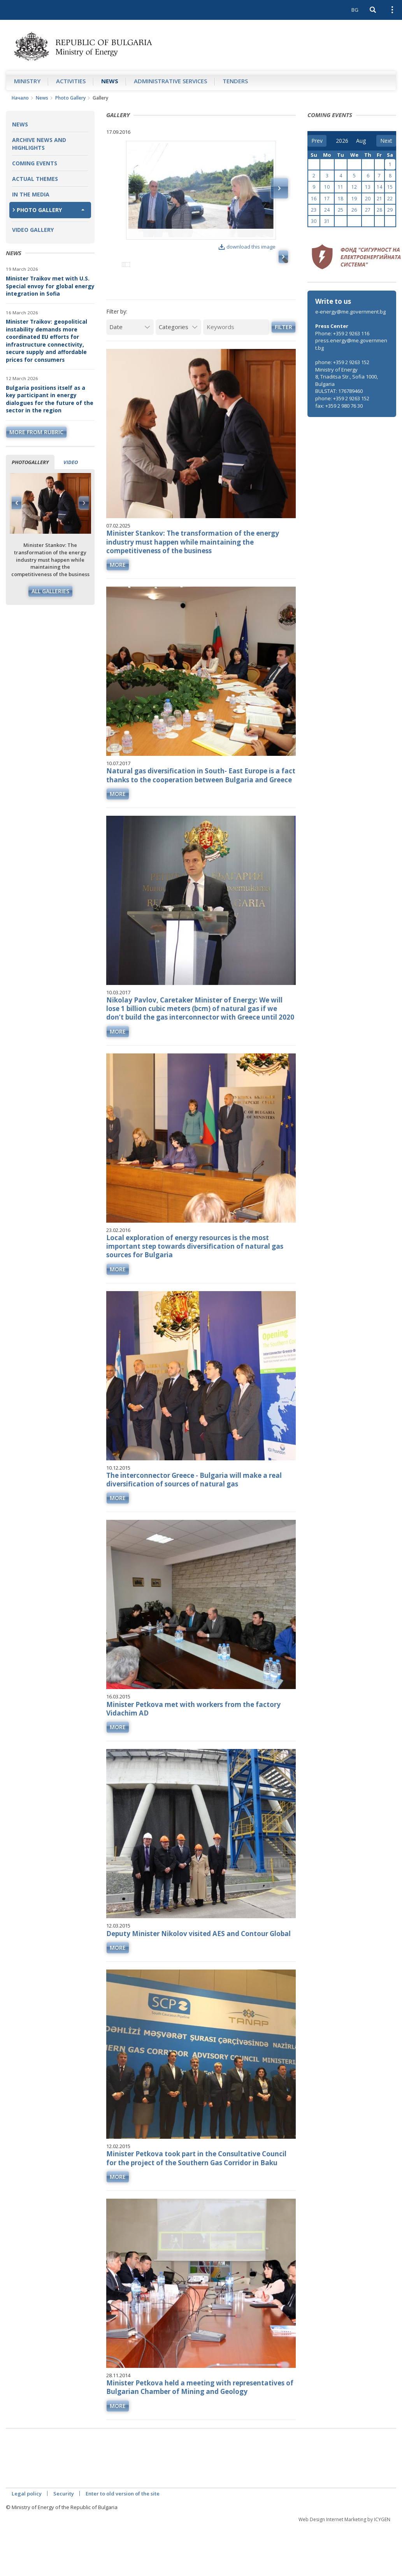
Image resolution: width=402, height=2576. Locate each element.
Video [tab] (70, 462)
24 (327, 210)
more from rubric (36, 432)
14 (379, 187)
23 (313, 210)
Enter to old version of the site (123, 2526)
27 (367, 210)
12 (354, 187)
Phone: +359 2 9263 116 (342, 333)
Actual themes (35, 178)
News (109, 81)
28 (379, 210)
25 (340, 210)
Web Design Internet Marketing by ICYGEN (344, 2552)
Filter (283, 360)
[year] (342, 141)
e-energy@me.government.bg (350, 311)
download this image (247, 246)
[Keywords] (236, 360)
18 (340, 198)
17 (327, 198)
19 (354, 198)
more (118, 597)
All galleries (50, 591)
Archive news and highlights (39, 143)
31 (327, 221)
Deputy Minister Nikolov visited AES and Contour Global (198, 1966)
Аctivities (71, 81)
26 (354, 210)
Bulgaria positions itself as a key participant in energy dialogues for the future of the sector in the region (49, 399)
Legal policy (27, 2526)
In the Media (30, 194)
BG (354, 9)
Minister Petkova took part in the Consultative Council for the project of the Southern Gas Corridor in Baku (196, 2191)
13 (367, 187)
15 (390, 187)
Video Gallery (33, 229)
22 (390, 198)
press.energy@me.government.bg (351, 344)
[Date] (130, 360)
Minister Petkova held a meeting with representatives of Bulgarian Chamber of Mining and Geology (199, 2420)
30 (313, 221)
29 (390, 210)
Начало (20, 98)
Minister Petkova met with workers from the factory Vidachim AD (193, 1742)
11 (340, 187)
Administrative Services (170, 81)
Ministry (27, 81)
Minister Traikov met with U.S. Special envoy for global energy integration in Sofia (50, 286)
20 (367, 198)
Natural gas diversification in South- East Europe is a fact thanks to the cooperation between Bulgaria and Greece (200, 808)
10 (327, 187)
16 (313, 198)
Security (63, 2526)
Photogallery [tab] (30, 462)
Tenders (235, 81)
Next (84, 503)
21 (379, 198)
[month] (361, 141)
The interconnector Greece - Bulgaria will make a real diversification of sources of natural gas (194, 1513)
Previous (17, 503)
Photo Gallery (70, 98)
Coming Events (34, 163)
